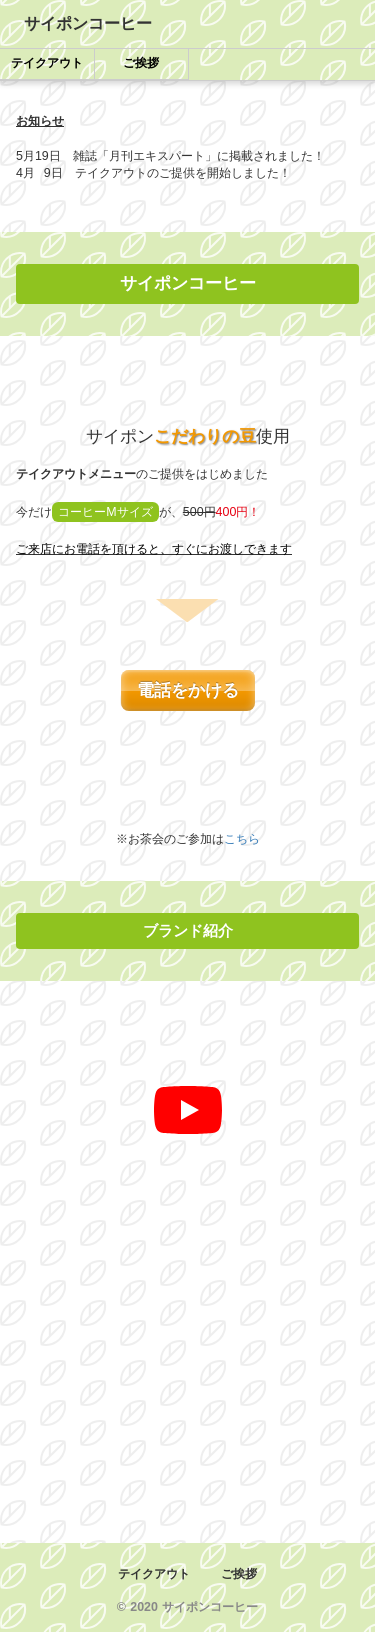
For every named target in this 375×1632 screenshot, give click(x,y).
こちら (242, 839)
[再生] (188, 1110)
